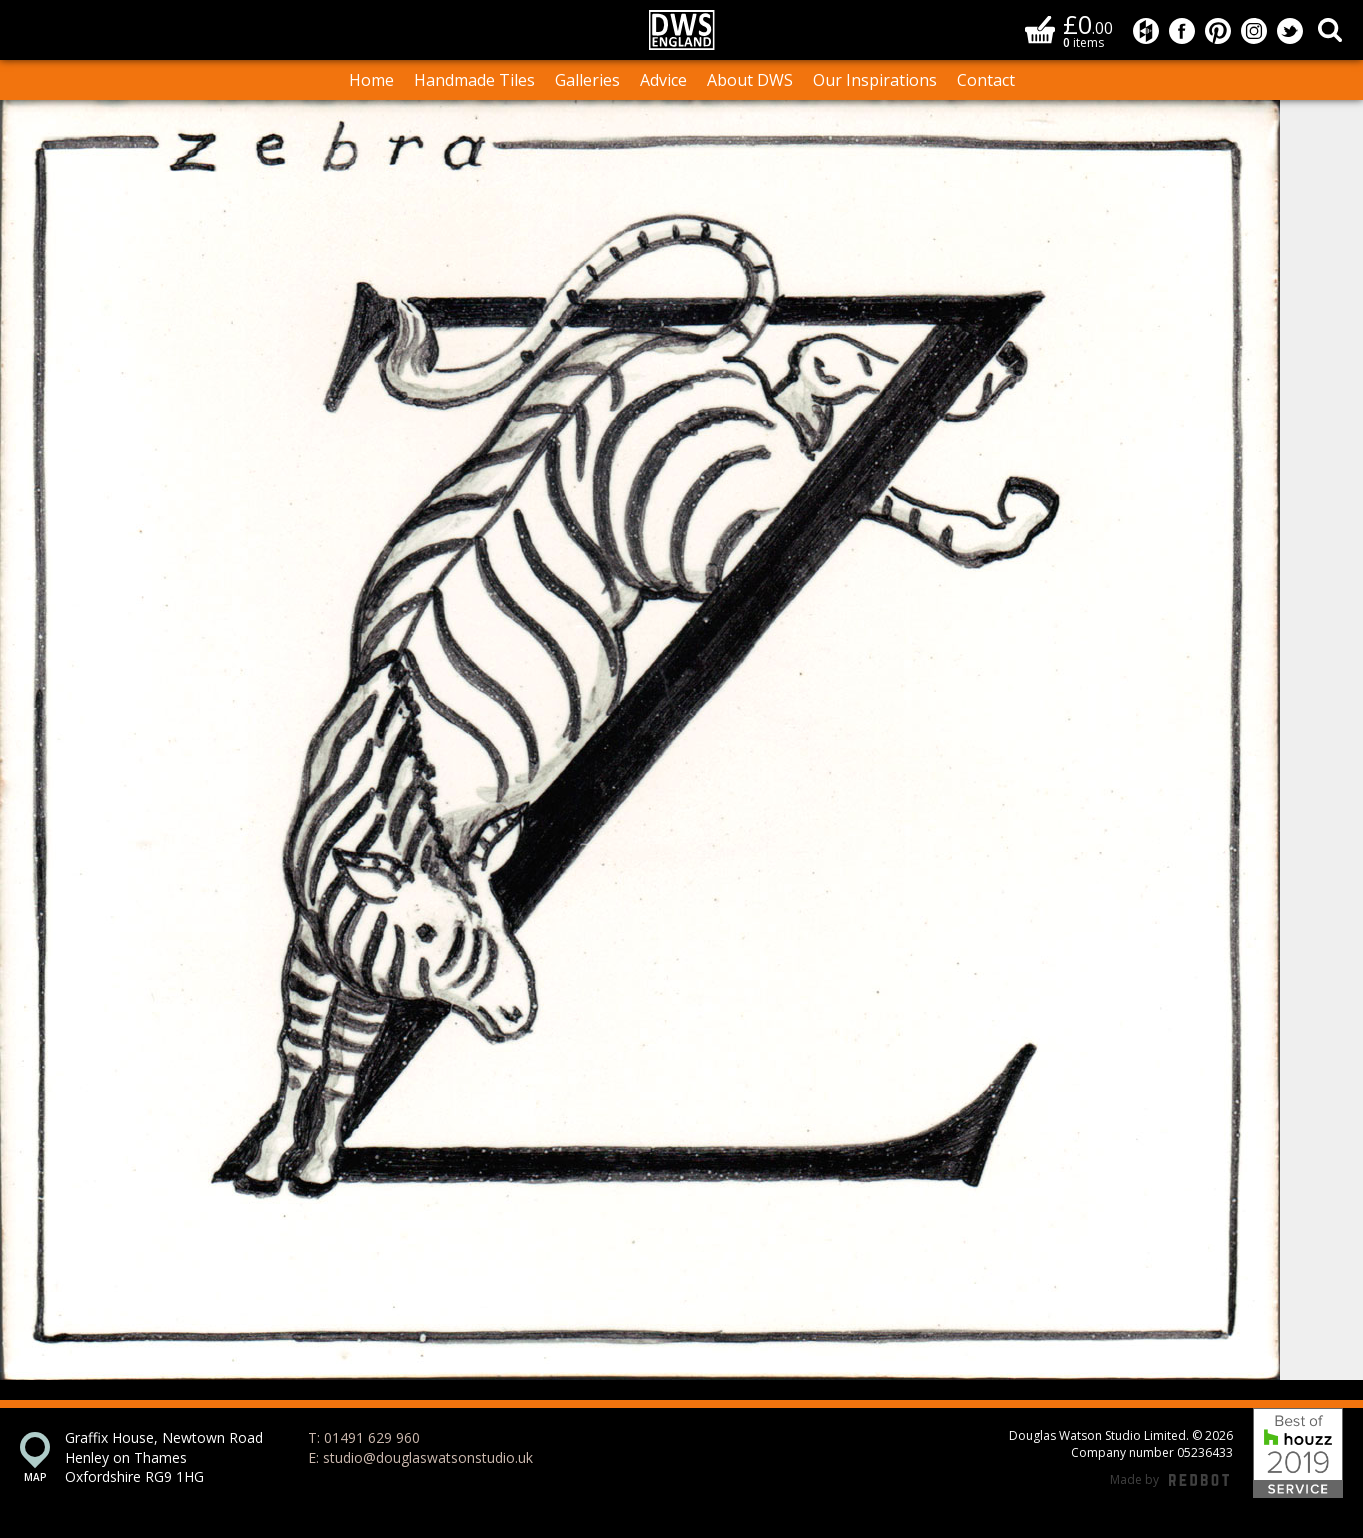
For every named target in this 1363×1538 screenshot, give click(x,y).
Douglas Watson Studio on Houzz (1146, 31)
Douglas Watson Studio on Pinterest (1218, 31)
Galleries (587, 80)
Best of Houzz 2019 (1298, 1453)
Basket (1040, 29)
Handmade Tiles (474, 80)
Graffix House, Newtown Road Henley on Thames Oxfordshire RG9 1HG (164, 1457)
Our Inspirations (875, 80)
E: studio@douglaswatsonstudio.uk (420, 1457)
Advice (663, 80)
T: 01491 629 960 (364, 1437)
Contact (986, 80)
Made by (1169, 1480)
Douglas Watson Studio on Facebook (1182, 31)
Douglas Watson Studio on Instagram (1254, 31)
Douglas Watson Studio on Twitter (1290, 31)
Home (371, 80)
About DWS (750, 80)
